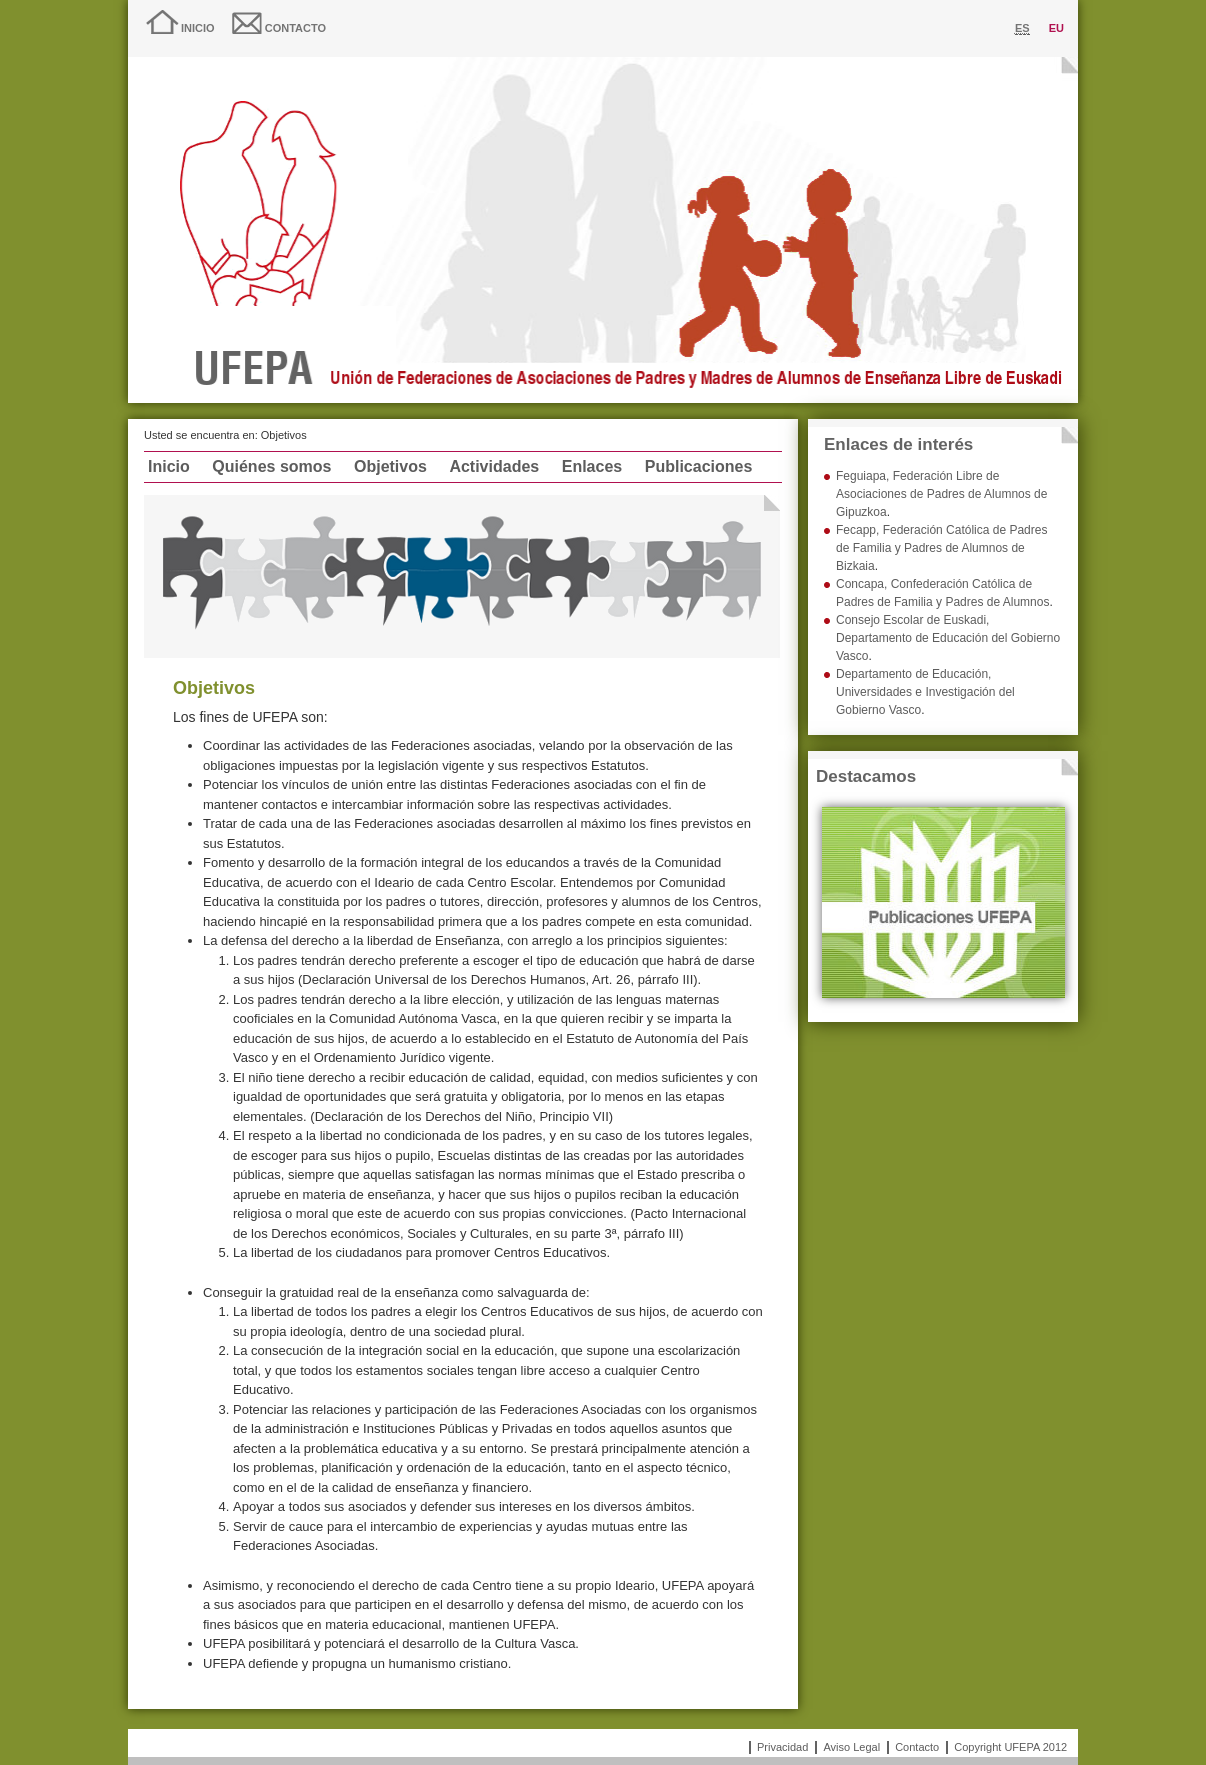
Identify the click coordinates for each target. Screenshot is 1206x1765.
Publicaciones (699, 466)
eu (1056, 28)
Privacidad (782, 1747)
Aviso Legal (851, 1747)
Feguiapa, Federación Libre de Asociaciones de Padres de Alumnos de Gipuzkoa (941, 494)
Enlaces (592, 466)
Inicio (198, 28)
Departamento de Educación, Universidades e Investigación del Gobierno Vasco (925, 692)
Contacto (295, 28)
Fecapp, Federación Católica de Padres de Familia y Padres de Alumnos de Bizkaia (941, 548)
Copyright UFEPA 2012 (1010, 1747)
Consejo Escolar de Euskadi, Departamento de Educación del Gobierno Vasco (948, 638)
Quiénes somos (271, 466)
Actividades (494, 466)
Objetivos (390, 466)
